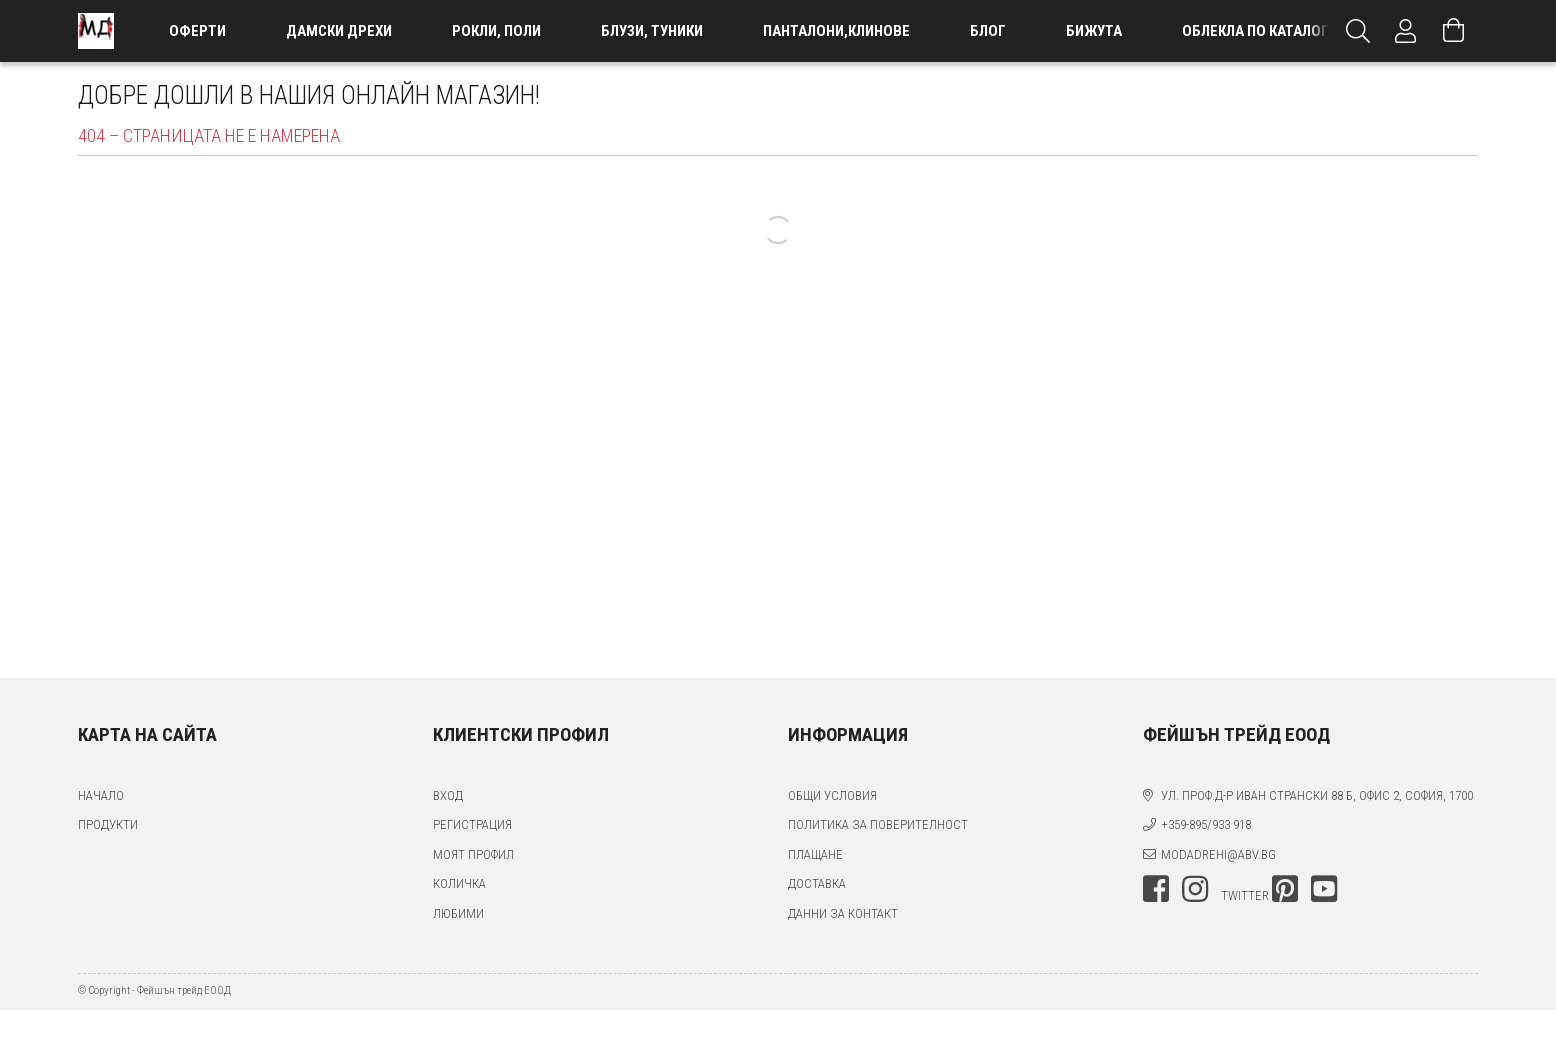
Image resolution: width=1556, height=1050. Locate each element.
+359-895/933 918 (1206, 824)
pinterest (1285, 889)
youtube (1324, 889)
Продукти (108, 824)
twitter (1245, 895)
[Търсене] (1358, 31)
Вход (448, 795)
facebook (1156, 889)
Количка (459, 883)
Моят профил (473, 854)
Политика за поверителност (878, 824)
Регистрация (472, 824)
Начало (101, 795)
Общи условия (832, 795)
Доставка (817, 883)
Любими (458, 913)
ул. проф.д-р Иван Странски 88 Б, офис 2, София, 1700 (1317, 795)
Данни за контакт (843, 913)
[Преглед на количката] (1454, 31)
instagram (1195, 889)
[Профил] (1406, 31)
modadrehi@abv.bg (1218, 854)
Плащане (815, 854)
